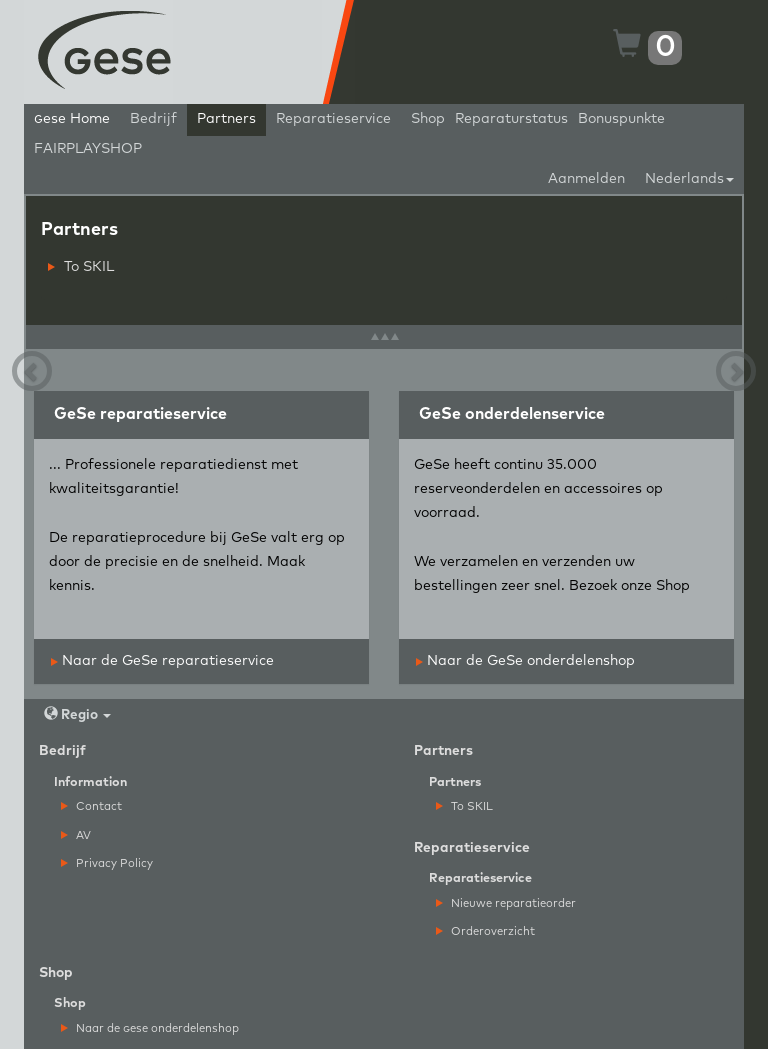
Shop (428, 119)
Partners (226, 119)
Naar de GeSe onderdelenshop (525, 661)
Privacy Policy (107, 863)
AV (76, 835)
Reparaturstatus (511, 119)
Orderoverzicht (485, 931)
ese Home (72, 119)
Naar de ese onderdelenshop (150, 1028)
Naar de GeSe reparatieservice (162, 661)
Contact (91, 806)
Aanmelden (586, 179)
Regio (77, 714)
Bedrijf (153, 119)
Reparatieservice (333, 119)
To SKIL (81, 267)
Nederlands (689, 179)
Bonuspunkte (621, 119)
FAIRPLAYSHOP (88, 149)
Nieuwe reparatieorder (506, 903)
